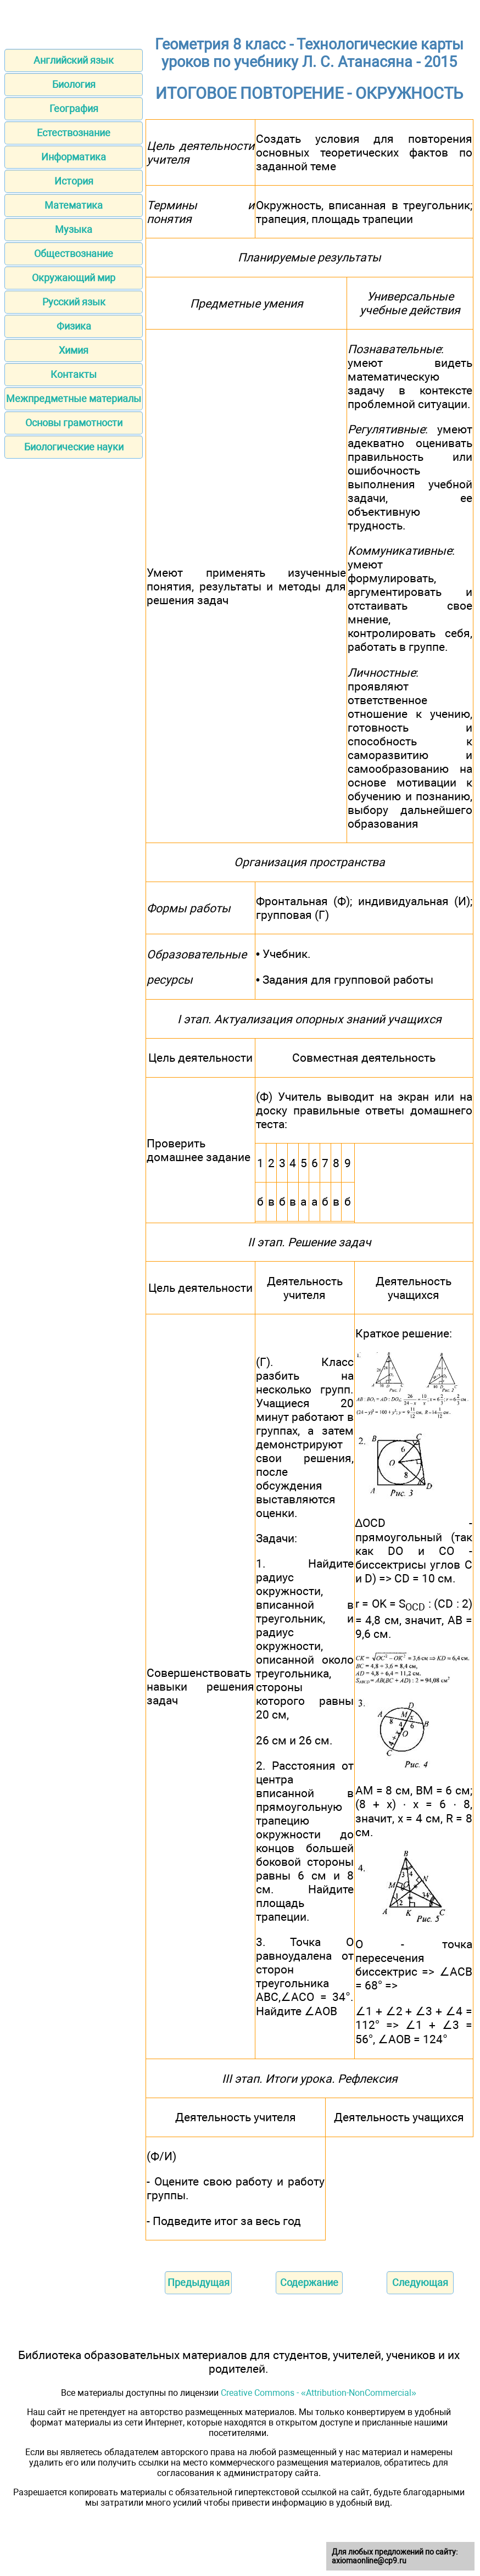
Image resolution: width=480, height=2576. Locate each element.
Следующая (420, 2282)
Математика (73, 205)
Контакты (74, 374)
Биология (74, 84)
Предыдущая (199, 2282)
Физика (74, 326)
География (73, 108)
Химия (73, 350)
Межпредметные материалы (73, 398)
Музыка (73, 229)
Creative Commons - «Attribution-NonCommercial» (318, 2393)
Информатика (73, 157)
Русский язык (73, 302)
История (73, 181)
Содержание (309, 2282)
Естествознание (73, 132)
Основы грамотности (73, 422)
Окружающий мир (73, 277)
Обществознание (73, 253)
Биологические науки (74, 447)
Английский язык (74, 60)
